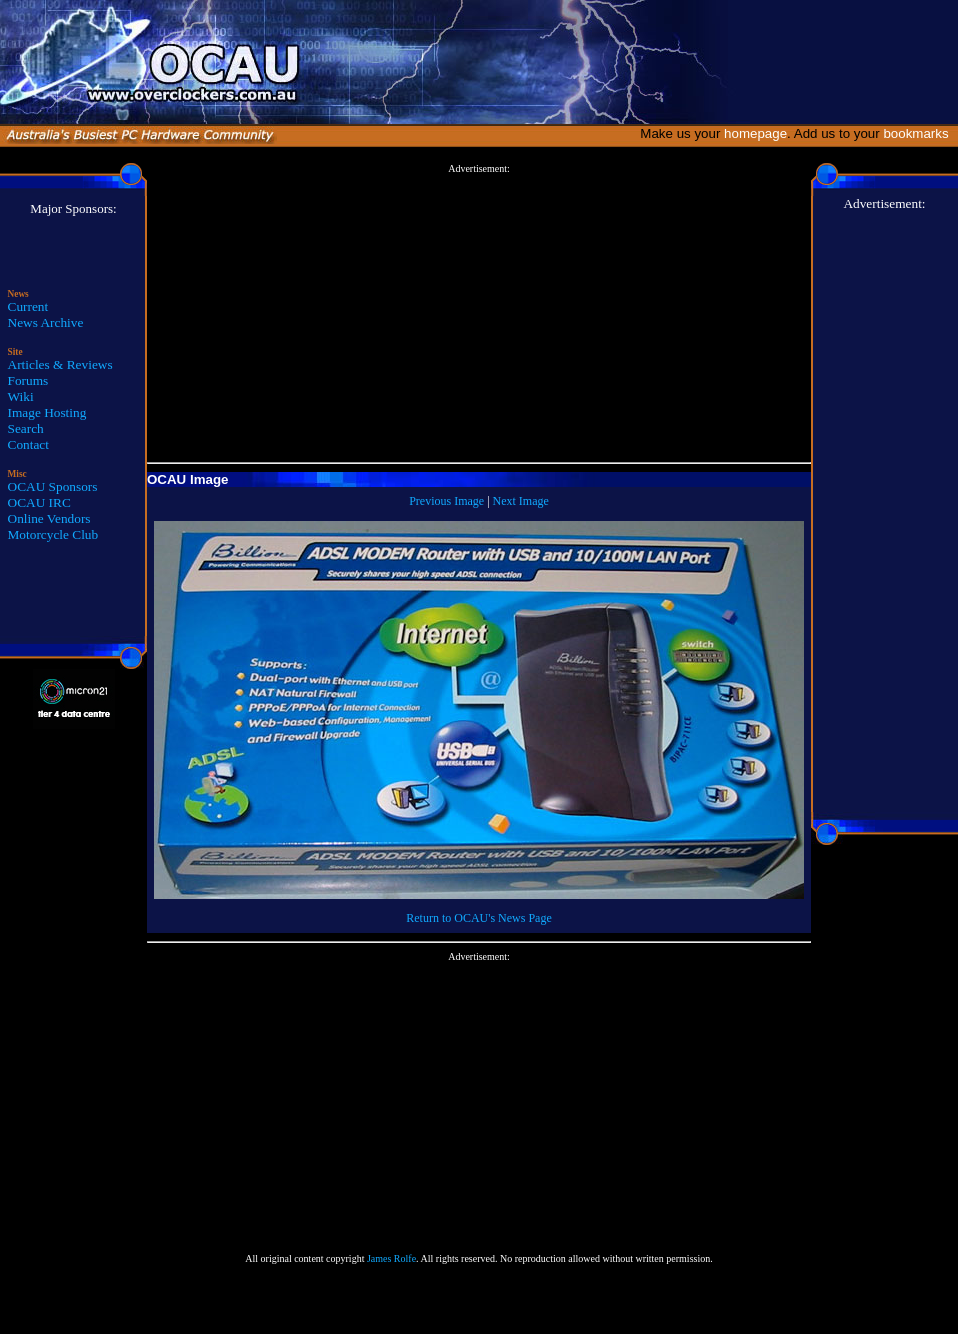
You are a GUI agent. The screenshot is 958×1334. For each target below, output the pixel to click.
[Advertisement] (479, 314)
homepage (755, 133)
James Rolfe (391, 1258)
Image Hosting (47, 412)
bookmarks (919, 133)
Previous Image (446, 501)
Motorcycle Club (53, 534)
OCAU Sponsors (53, 486)
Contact (28, 444)
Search (26, 428)
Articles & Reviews (60, 364)
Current (28, 306)
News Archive (46, 322)
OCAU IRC (39, 502)
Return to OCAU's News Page (478, 918)
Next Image (521, 501)
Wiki (21, 396)
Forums (28, 380)
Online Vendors (49, 518)
